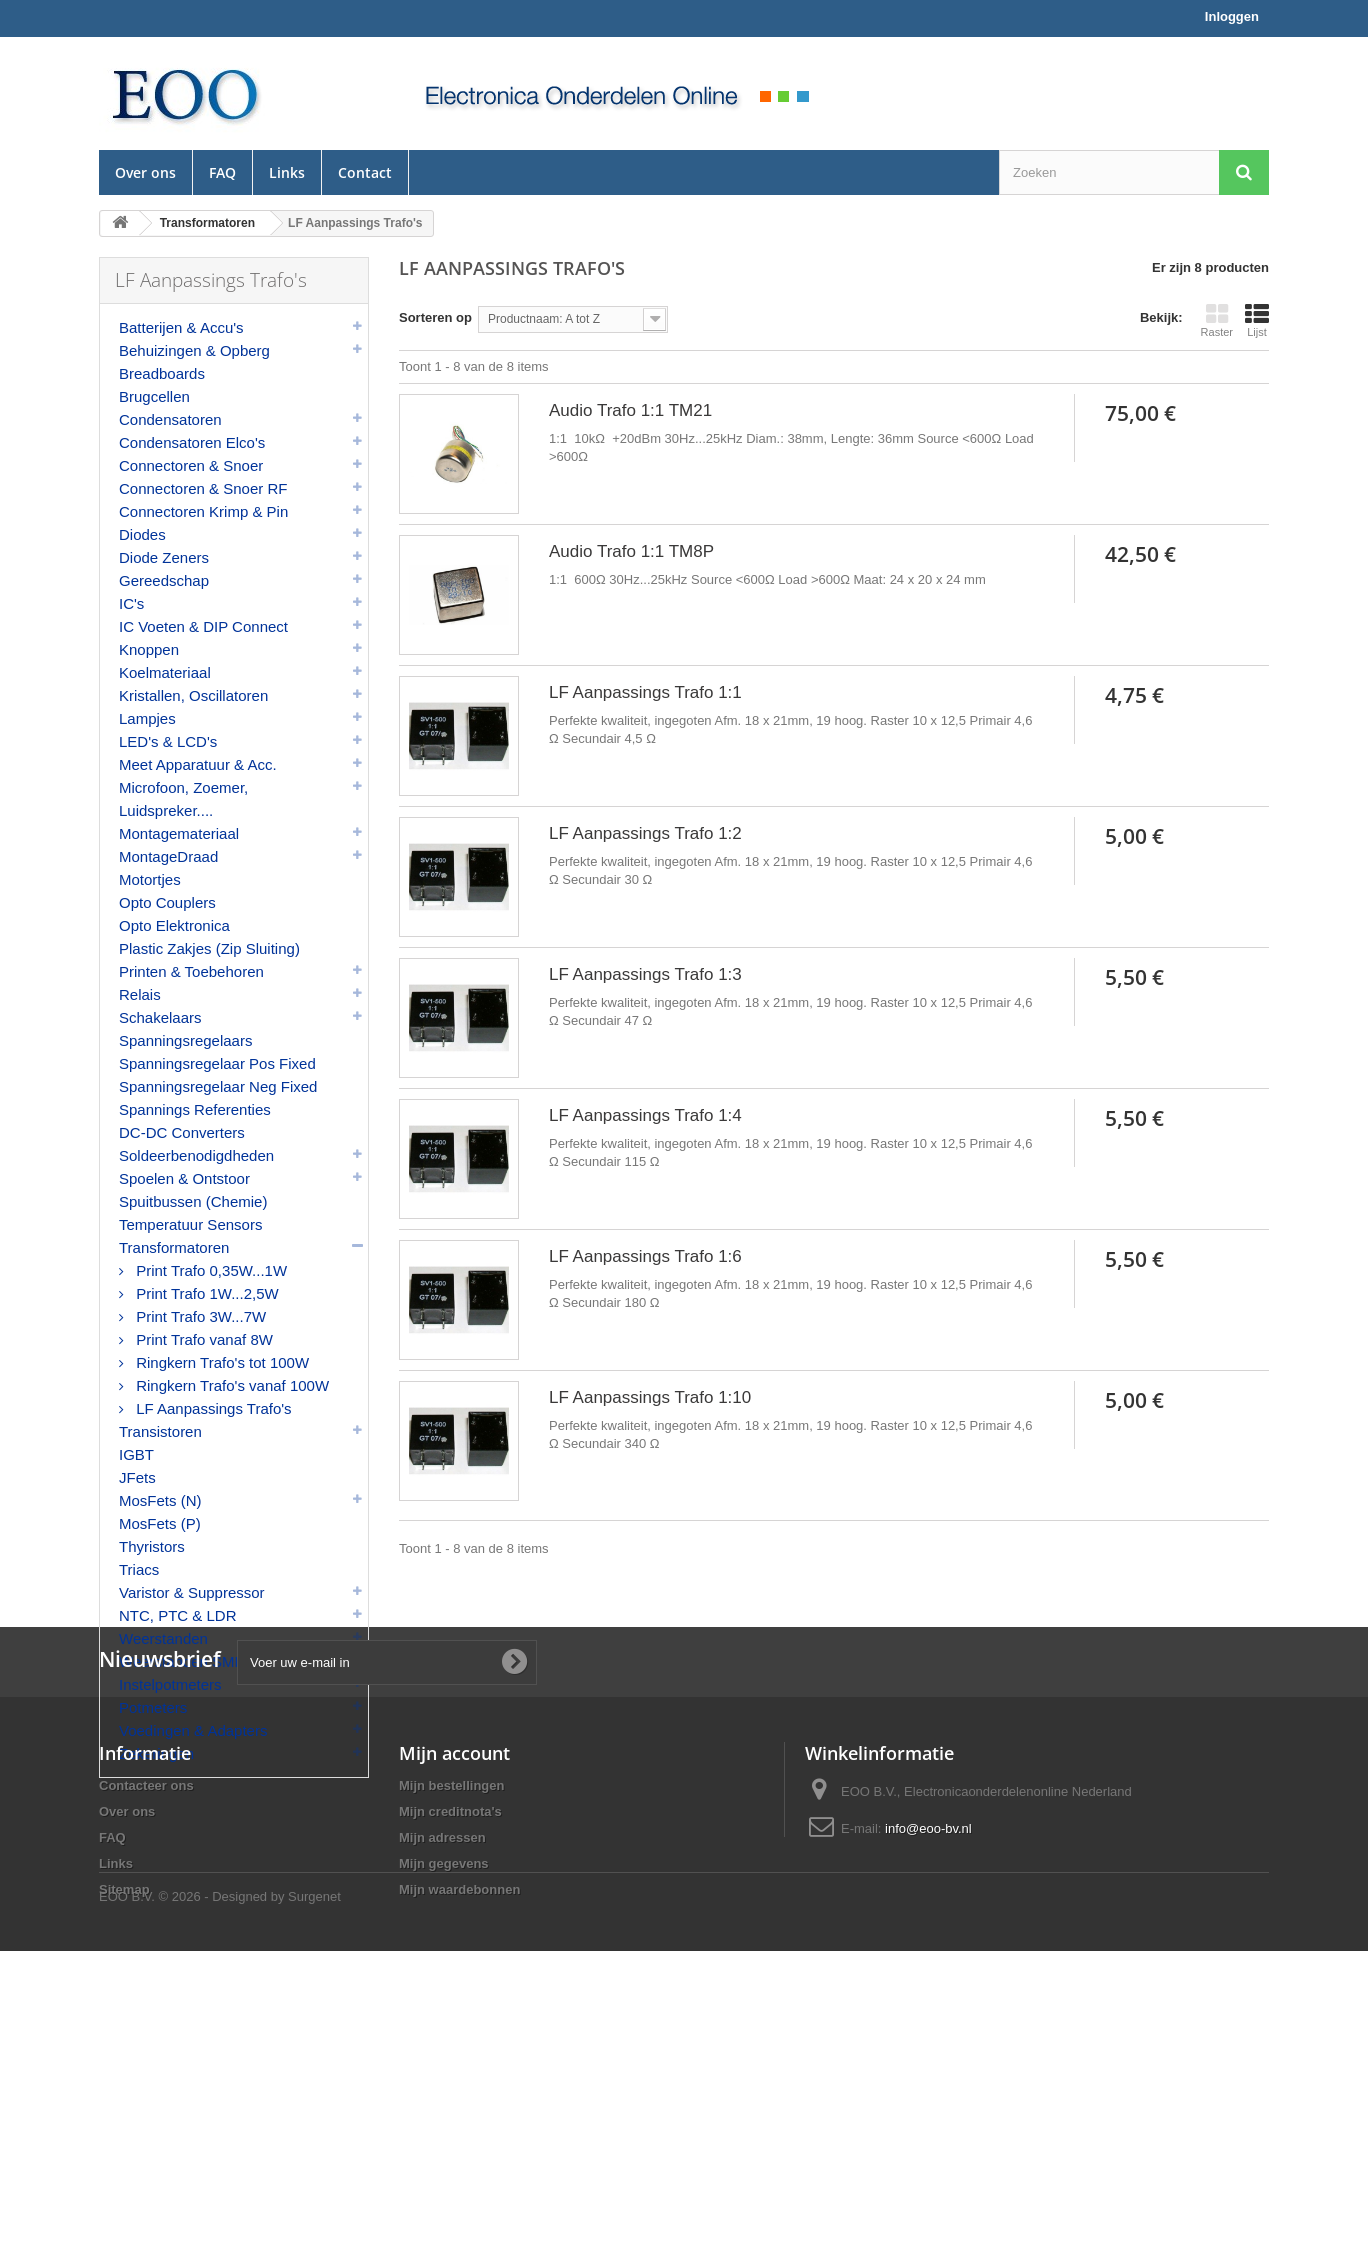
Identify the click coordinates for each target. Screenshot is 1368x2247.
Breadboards (162, 373)
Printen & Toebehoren (191, 971)
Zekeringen (156, 1753)
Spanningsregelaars (185, 1040)
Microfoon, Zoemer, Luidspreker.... (183, 799)
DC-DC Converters (182, 1132)
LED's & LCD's (168, 741)
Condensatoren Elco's (192, 442)
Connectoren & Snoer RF (203, 488)
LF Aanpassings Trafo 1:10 (650, 1397)
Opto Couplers (167, 902)
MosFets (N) (160, 1500)
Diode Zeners (164, 557)
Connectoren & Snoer (191, 465)
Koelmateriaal (165, 672)
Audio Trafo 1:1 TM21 (630, 410)
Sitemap (124, 2120)
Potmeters (153, 1707)
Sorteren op (435, 317)
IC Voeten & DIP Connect (203, 626)
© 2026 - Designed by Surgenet (250, 2192)
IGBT (136, 1454)
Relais (140, 994)
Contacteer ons (146, 2016)
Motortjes (150, 879)
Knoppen (149, 649)
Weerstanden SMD (182, 1661)
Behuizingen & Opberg (194, 350)
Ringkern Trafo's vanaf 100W (230, 1385)
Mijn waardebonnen (459, 2120)
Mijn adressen (442, 2068)
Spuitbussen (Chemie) (193, 1201)
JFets (137, 1477)
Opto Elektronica (174, 925)
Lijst (1257, 320)
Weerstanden (163, 1638)
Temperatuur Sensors (190, 1224)
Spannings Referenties (195, 1109)
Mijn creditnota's (450, 2042)
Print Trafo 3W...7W (199, 1316)
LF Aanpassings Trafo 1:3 (645, 974)
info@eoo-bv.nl (928, 2059)
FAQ (222, 172)
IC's (131, 603)
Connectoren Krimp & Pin (203, 511)
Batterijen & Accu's (181, 327)
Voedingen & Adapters (193, 1730)
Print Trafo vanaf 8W (202, 1339)
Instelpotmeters (170, 1684)
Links (287, 172)
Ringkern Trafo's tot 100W (220, 1362)
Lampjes (147, 718)
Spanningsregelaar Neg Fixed (218, 1086)
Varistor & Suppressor (192, 1592)
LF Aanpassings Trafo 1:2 (645, 833)
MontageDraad (168, 856)
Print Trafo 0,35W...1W (209, 1270)
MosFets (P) (160, 1523)
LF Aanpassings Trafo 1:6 (645, 1256)
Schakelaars (160, 1017)
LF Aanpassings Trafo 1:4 (645, 1115)
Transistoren (160, 1431)
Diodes (142, 534)
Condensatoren (170, 419)
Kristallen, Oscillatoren (193, 695)
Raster (1217, 320)
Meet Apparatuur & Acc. (198, 764)
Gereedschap (164, 580)
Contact (365, 172)
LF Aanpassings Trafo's (212, 1408)
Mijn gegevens (444, 2094)
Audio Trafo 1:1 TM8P (631, 551)
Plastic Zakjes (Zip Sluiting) (209, 948)
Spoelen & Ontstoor (184, 1178)
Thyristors (152, 1546)
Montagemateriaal (179, 833)
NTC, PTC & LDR (178, 1615)
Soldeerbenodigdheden (196, 1155)
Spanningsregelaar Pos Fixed (217, 1063)
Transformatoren (174, 1247)
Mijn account (454, 1984)
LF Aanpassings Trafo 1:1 (645, 692)
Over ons (145, 172)
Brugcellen (154, 396)
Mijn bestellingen (451, 2016)
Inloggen (1232, 16)
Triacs (139, 1569)
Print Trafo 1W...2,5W (205, 1293)
